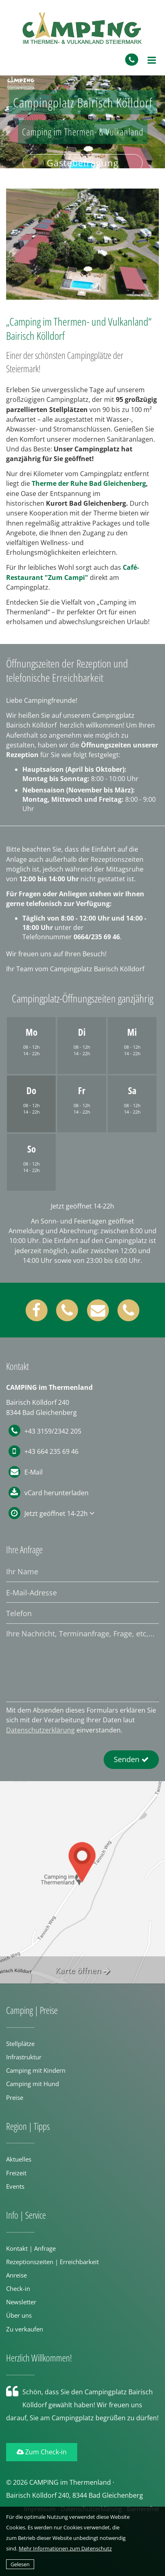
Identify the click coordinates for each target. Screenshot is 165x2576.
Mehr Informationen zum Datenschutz (65, 2548)
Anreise (16, 2275)
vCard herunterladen (56, 1492)
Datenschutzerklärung (40, 1730)
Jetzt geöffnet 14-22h (56, 1513)
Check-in (18, 2288)
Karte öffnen (82, 1970)
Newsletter (21, 2302)
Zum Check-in (42, 2451)
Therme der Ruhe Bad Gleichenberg (89, 483)
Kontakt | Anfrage (31, 2248)
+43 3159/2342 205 (45, 1431)
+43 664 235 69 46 (43, 1451)
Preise (14, 2097)
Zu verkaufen (24, 2329)
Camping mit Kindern (35, 2070)
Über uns (19, 2315)
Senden (131, 1759)
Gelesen (20, 2564)
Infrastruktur (23, 2057)
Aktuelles (18, 2159)
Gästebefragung (83, 163)
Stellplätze (20, 2043)
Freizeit (16, 2173)
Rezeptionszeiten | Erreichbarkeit (52, 2262)
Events (15, 2186)
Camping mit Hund (32, 2084)
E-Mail (33, 1472)
